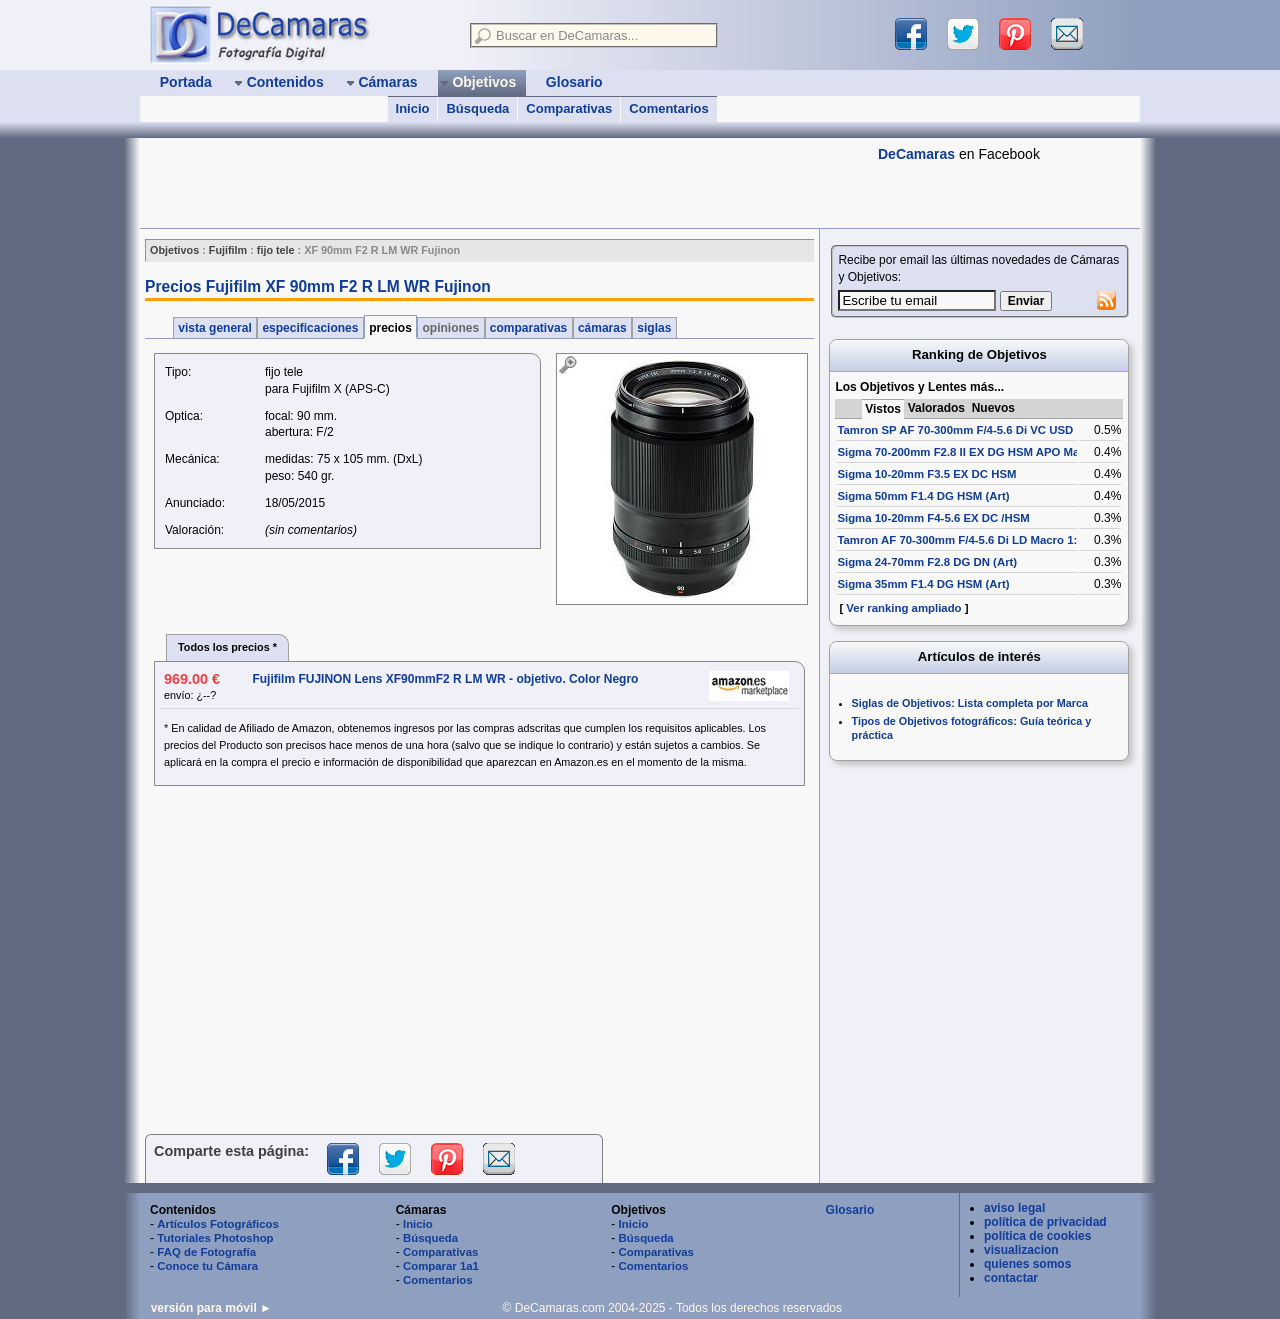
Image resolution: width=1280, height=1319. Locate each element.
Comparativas (569, 108)
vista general (215, 328)
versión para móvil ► (211, 1308)
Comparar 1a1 (441, 1266)
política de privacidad (1045, 1222)
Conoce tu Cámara (207, 1266)
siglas (654, 328)
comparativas (529, 328)
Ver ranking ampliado (903, 608)
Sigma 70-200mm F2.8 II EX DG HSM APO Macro (967, 452)
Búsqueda (477, 108)
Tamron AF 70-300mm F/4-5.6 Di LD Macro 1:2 (960, 540)
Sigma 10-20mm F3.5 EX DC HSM (926, 474)
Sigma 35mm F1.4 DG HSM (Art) (923, 584)
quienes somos (1027, 1264)
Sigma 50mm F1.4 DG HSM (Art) (923, 496)
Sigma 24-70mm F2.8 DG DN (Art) (927, 562)
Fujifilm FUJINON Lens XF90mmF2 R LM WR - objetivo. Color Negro (445, 679)
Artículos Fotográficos (218, 1224)
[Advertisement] (504, 183)
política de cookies (1037, 1236)
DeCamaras (916, 154)
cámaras (602, 328)
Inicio (413, 108)
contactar (1011, 1278)
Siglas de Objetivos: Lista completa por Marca (970, 703)
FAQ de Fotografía (206, 1252)
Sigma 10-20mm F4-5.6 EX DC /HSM (933, 518)
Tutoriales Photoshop (215, 1238)
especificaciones (310, 328)
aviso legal (1014, 1208)
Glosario (850, 1210)
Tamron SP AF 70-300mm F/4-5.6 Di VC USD (955, 430)
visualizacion (1021, 1250)
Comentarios (668, 108)
